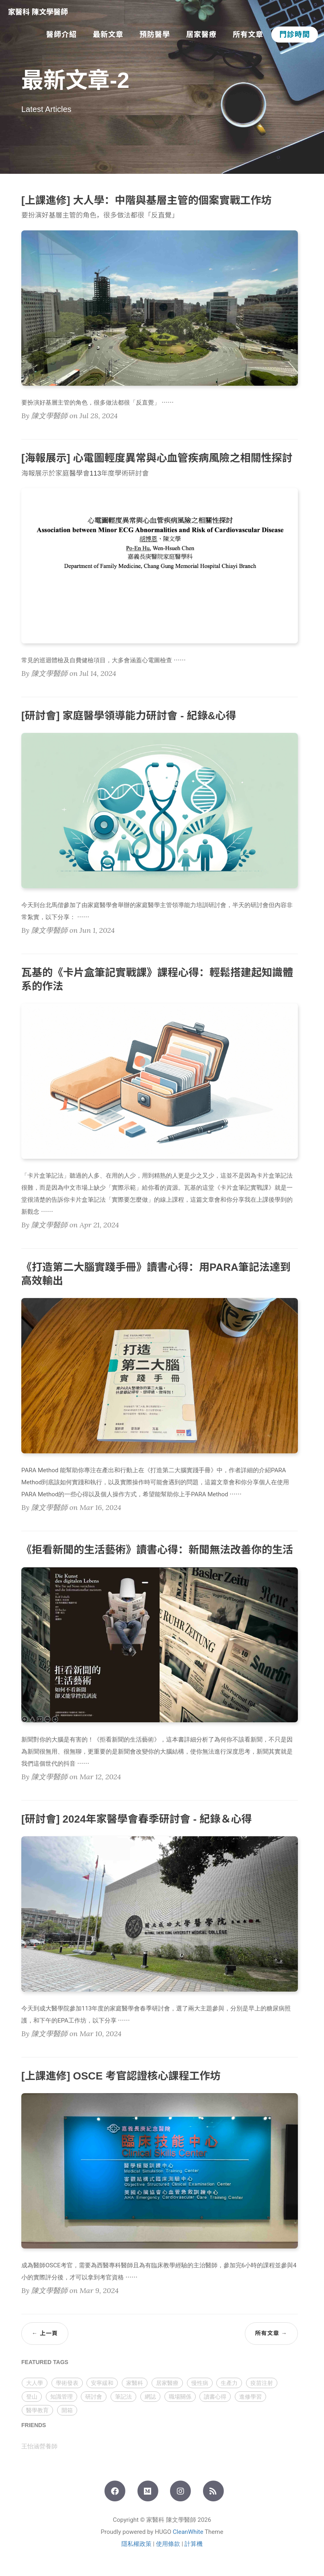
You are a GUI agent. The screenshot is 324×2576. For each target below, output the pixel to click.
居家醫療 (201, 35)
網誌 (150, 2396)
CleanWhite (188, 2531)
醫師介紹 (61, 35)
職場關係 (180, 2396)
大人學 (34, 2383)
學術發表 (67, 2383)
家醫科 (134, 2383)
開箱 (67, 2410)
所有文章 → (271, 2333)
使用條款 (168, 2544)
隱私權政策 (136, 2544)
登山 (31, 2396)
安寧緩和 (102, 2383)
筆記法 (123, 2396)
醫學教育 (37, 2410)
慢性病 (199, 2383)
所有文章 (248, 35)
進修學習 (250, 2396)
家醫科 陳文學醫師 (38, 12)
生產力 (229, 2383)
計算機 (194, 2544)
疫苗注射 (261, 2383)
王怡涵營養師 (39, 2446)
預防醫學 (154, 35)
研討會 (93, 2396)
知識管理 (61, 2396)
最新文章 (108, 35)
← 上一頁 (45, 2333)
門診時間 (294, 35)
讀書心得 (215, 2396)
